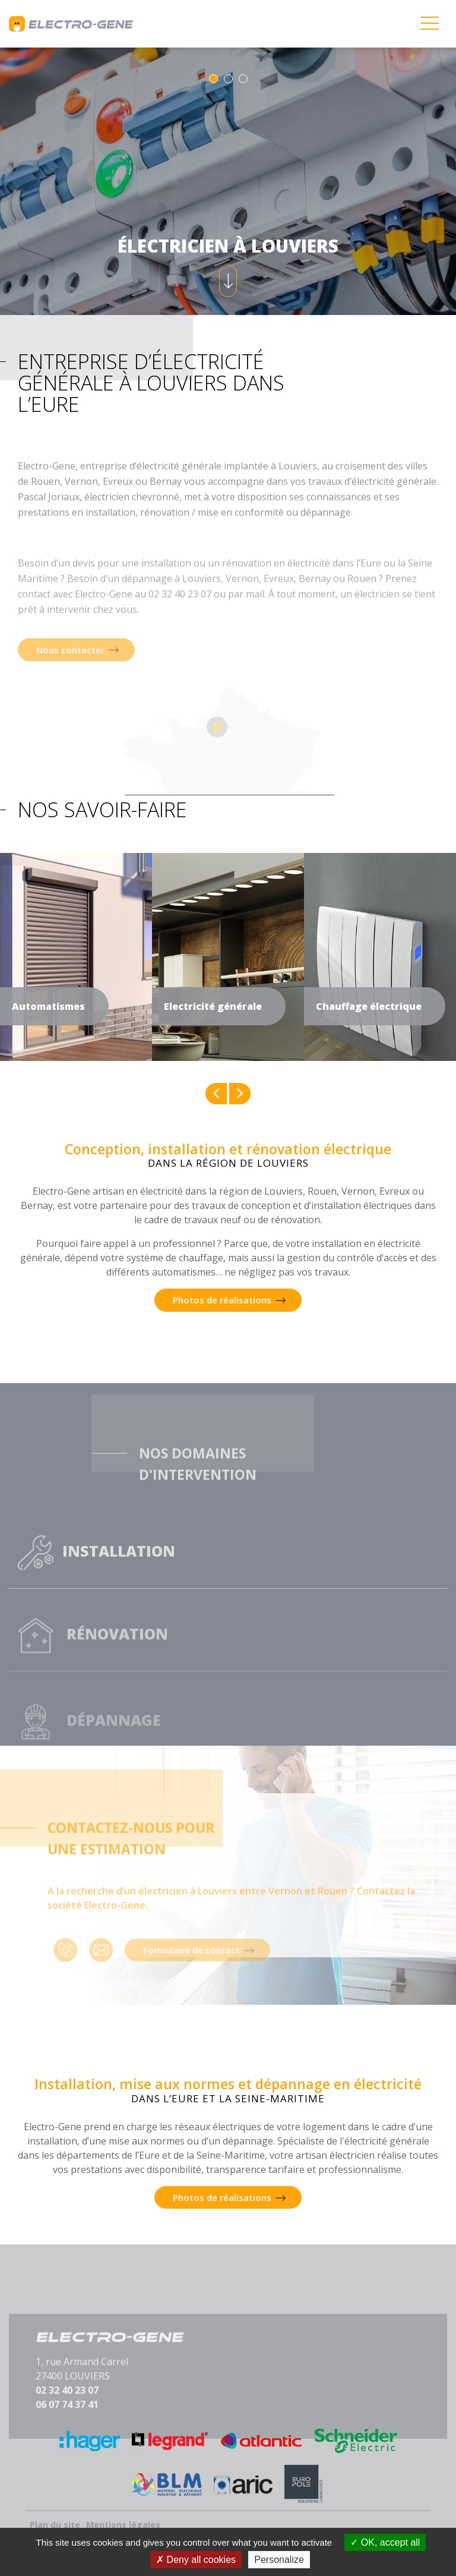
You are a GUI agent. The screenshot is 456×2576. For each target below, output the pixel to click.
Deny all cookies (196, 2560)
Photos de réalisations (222, 1300)
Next (240, 1094)
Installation (96, 1579)
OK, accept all (385, 2542)
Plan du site (55, 2524)
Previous (216, 1094)
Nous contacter (70, 698)
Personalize (279, 2560)
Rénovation (93, 1666)
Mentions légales (123, 2524)
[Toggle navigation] (429, 24)
